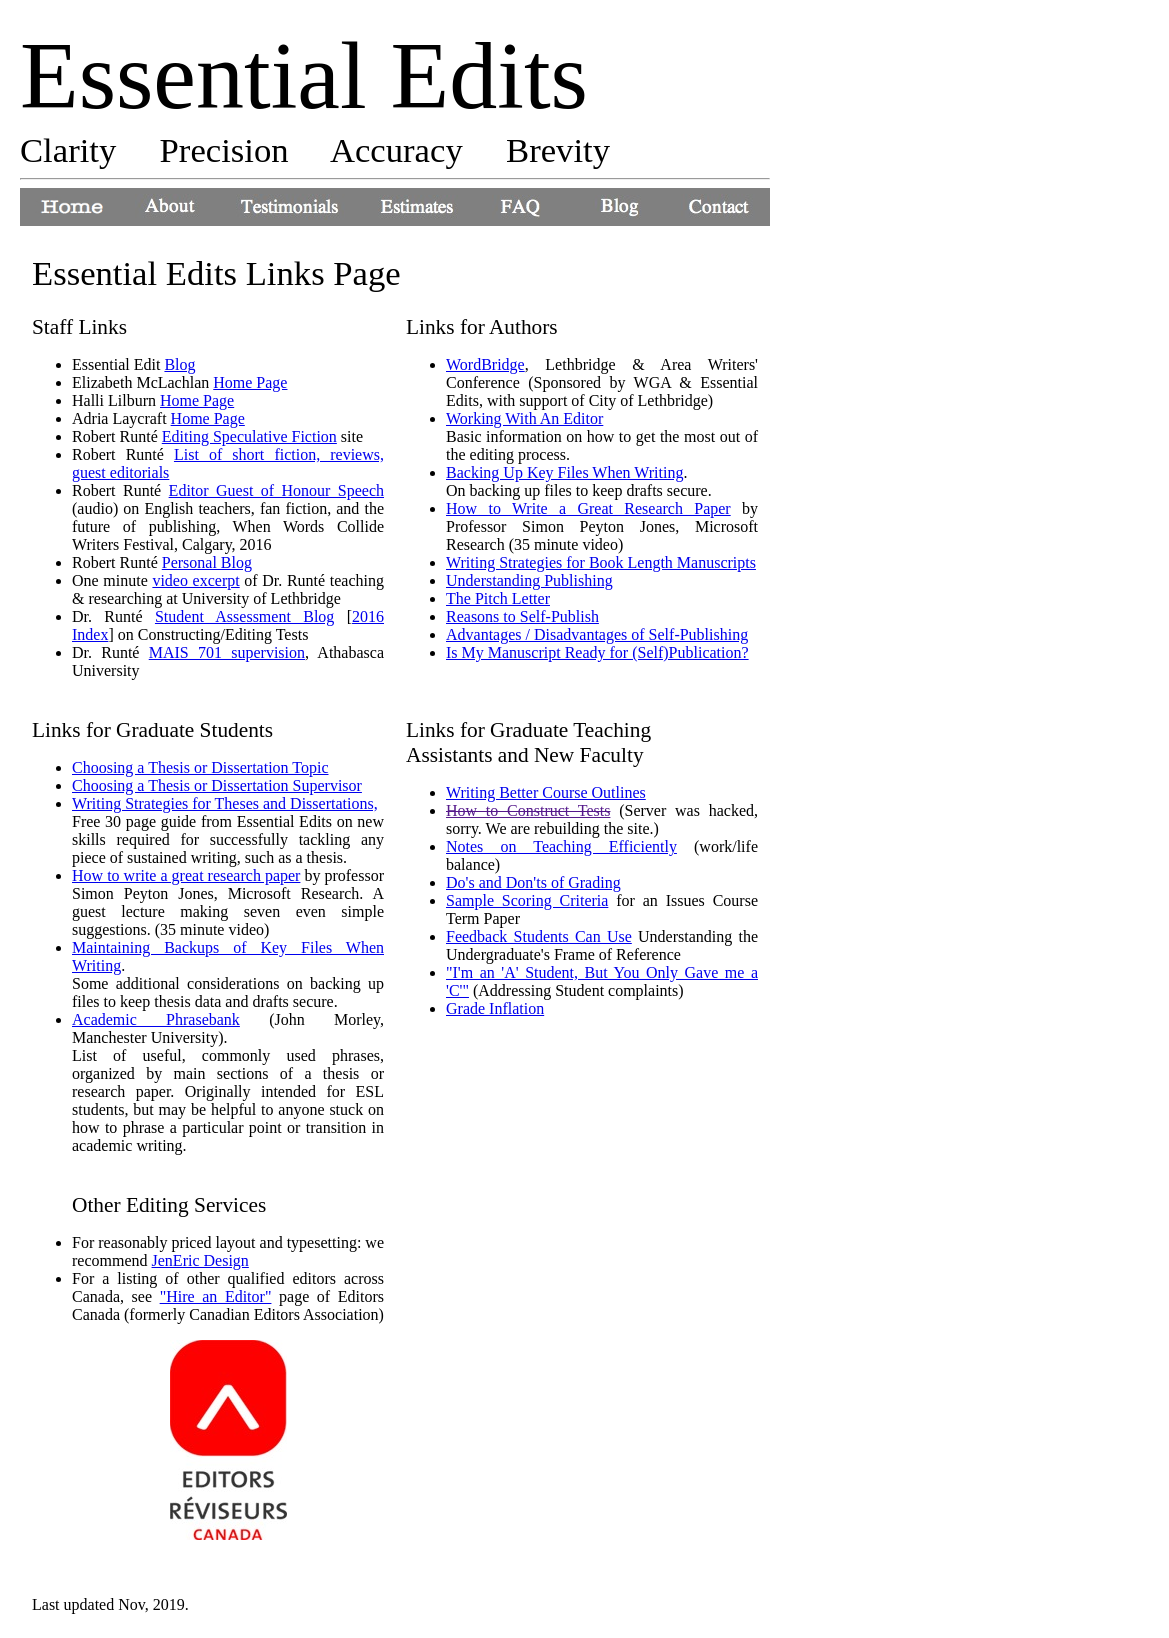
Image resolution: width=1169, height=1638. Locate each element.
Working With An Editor (524, 418)
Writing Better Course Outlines (546, 792)
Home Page (250, 382)
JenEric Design (200, 1260)
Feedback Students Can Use (539, 936)
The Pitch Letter (498, 598)
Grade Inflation (495, 1008)
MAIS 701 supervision (227, 652)
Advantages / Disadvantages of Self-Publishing (597, 634)
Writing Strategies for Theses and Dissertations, (225, 803)
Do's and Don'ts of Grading (533, 882)
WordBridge (485, 364)
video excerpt (195, 580)
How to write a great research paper (186, 875)
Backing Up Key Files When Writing (564, 472)
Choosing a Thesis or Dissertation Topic (200, 767)
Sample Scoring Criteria (527, 900)
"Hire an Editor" (216, 1296)
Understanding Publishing (529, 580)
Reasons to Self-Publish (522, 616)
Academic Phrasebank (156, 1019)
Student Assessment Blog (244, 616)
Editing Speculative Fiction (249, 436)
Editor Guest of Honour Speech (276, 490)
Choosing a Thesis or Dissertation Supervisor (217, 785)
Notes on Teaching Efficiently (561, 846)
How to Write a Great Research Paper (588, 508)
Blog (179, 364)
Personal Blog (207, 562)
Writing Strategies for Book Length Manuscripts (601, 562)
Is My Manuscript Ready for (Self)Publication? (597, 652)
